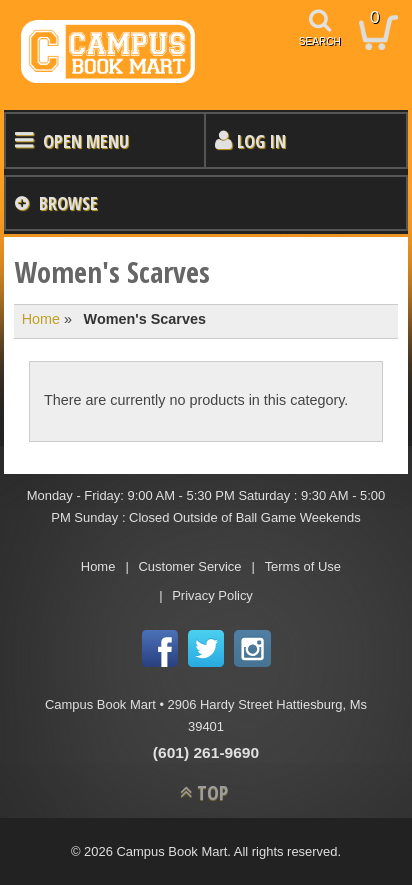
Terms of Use (303, 566)
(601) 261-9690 (206, 752)
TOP (212, 792)
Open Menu (86, 141)
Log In (261, 141)
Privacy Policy (212, 595)
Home (41, 319)
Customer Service (190, 566)
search (320, 41)
